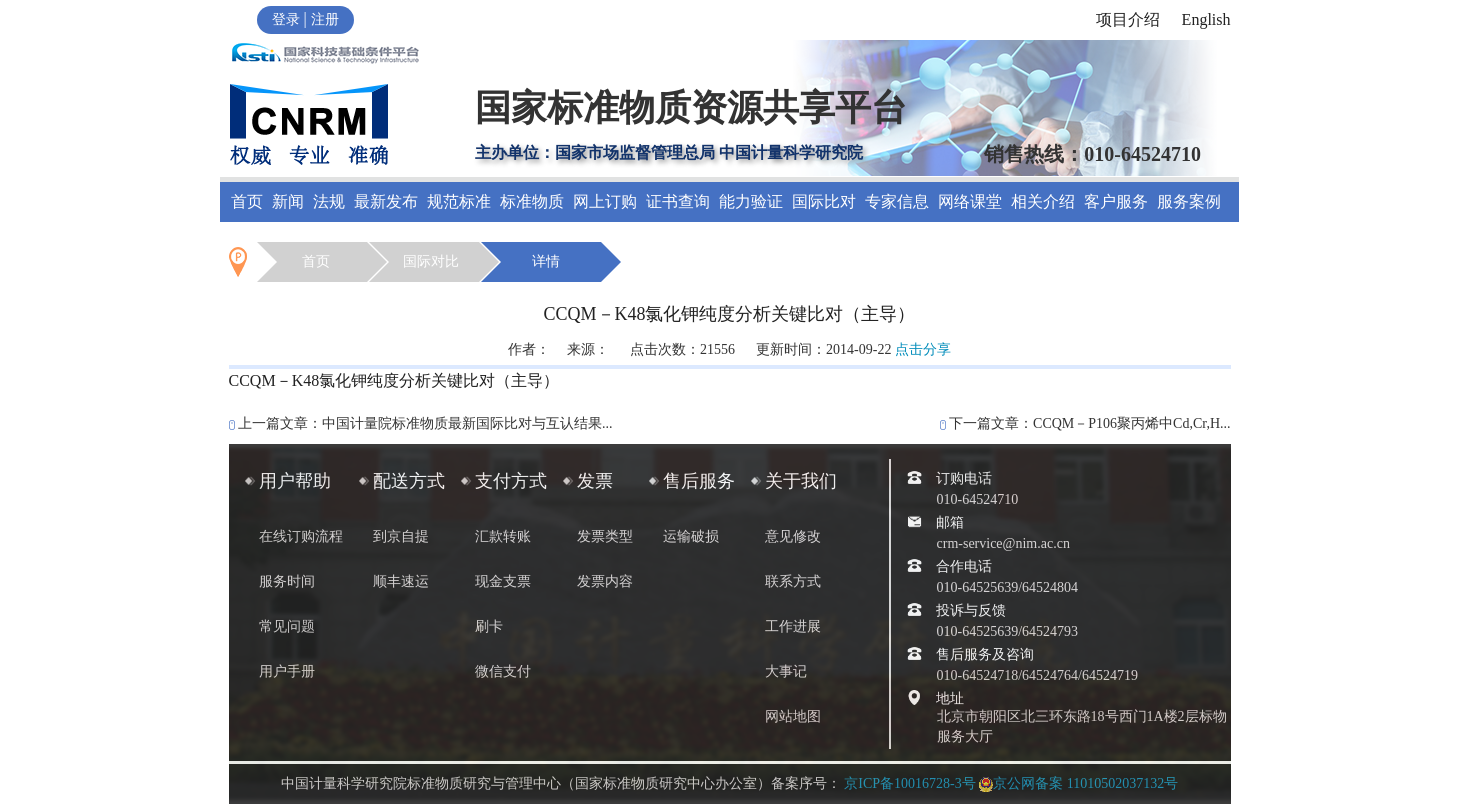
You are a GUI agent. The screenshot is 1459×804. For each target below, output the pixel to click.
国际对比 (431, 261)
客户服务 (1116, 201)
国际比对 (824, 201)
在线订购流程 (301, 536)
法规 (329, 201)
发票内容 (605, 581)
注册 (325, 19)
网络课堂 (970, 201)
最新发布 (386, 201)
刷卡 (489, 626)
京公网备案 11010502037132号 (1078, 783)
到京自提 (401, 536)
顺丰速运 (401, 581)
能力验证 (751, 201)
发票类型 (605, 536)
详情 (546, 261)
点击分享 (923, 349)
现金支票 (503, 581)
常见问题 (287, 626)
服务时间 (287, 581)
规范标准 (459, 201)
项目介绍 (1128, 19)
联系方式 (793, 581)
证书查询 (678, 201)
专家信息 (897, 201)
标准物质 (532, 201)
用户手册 (287, 671)
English (1206, 19)
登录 (286, 19)
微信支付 (503, 671)
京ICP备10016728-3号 (909, 783)
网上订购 (605, 201)
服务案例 (1189, 201)
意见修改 (793, 536)
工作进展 (793, 626)
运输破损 (691, 536)
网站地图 (793, 716)
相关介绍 (1043, 201)
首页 (247, 201)
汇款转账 (503, 536)
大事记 (786, 671)
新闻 (288, 201)
